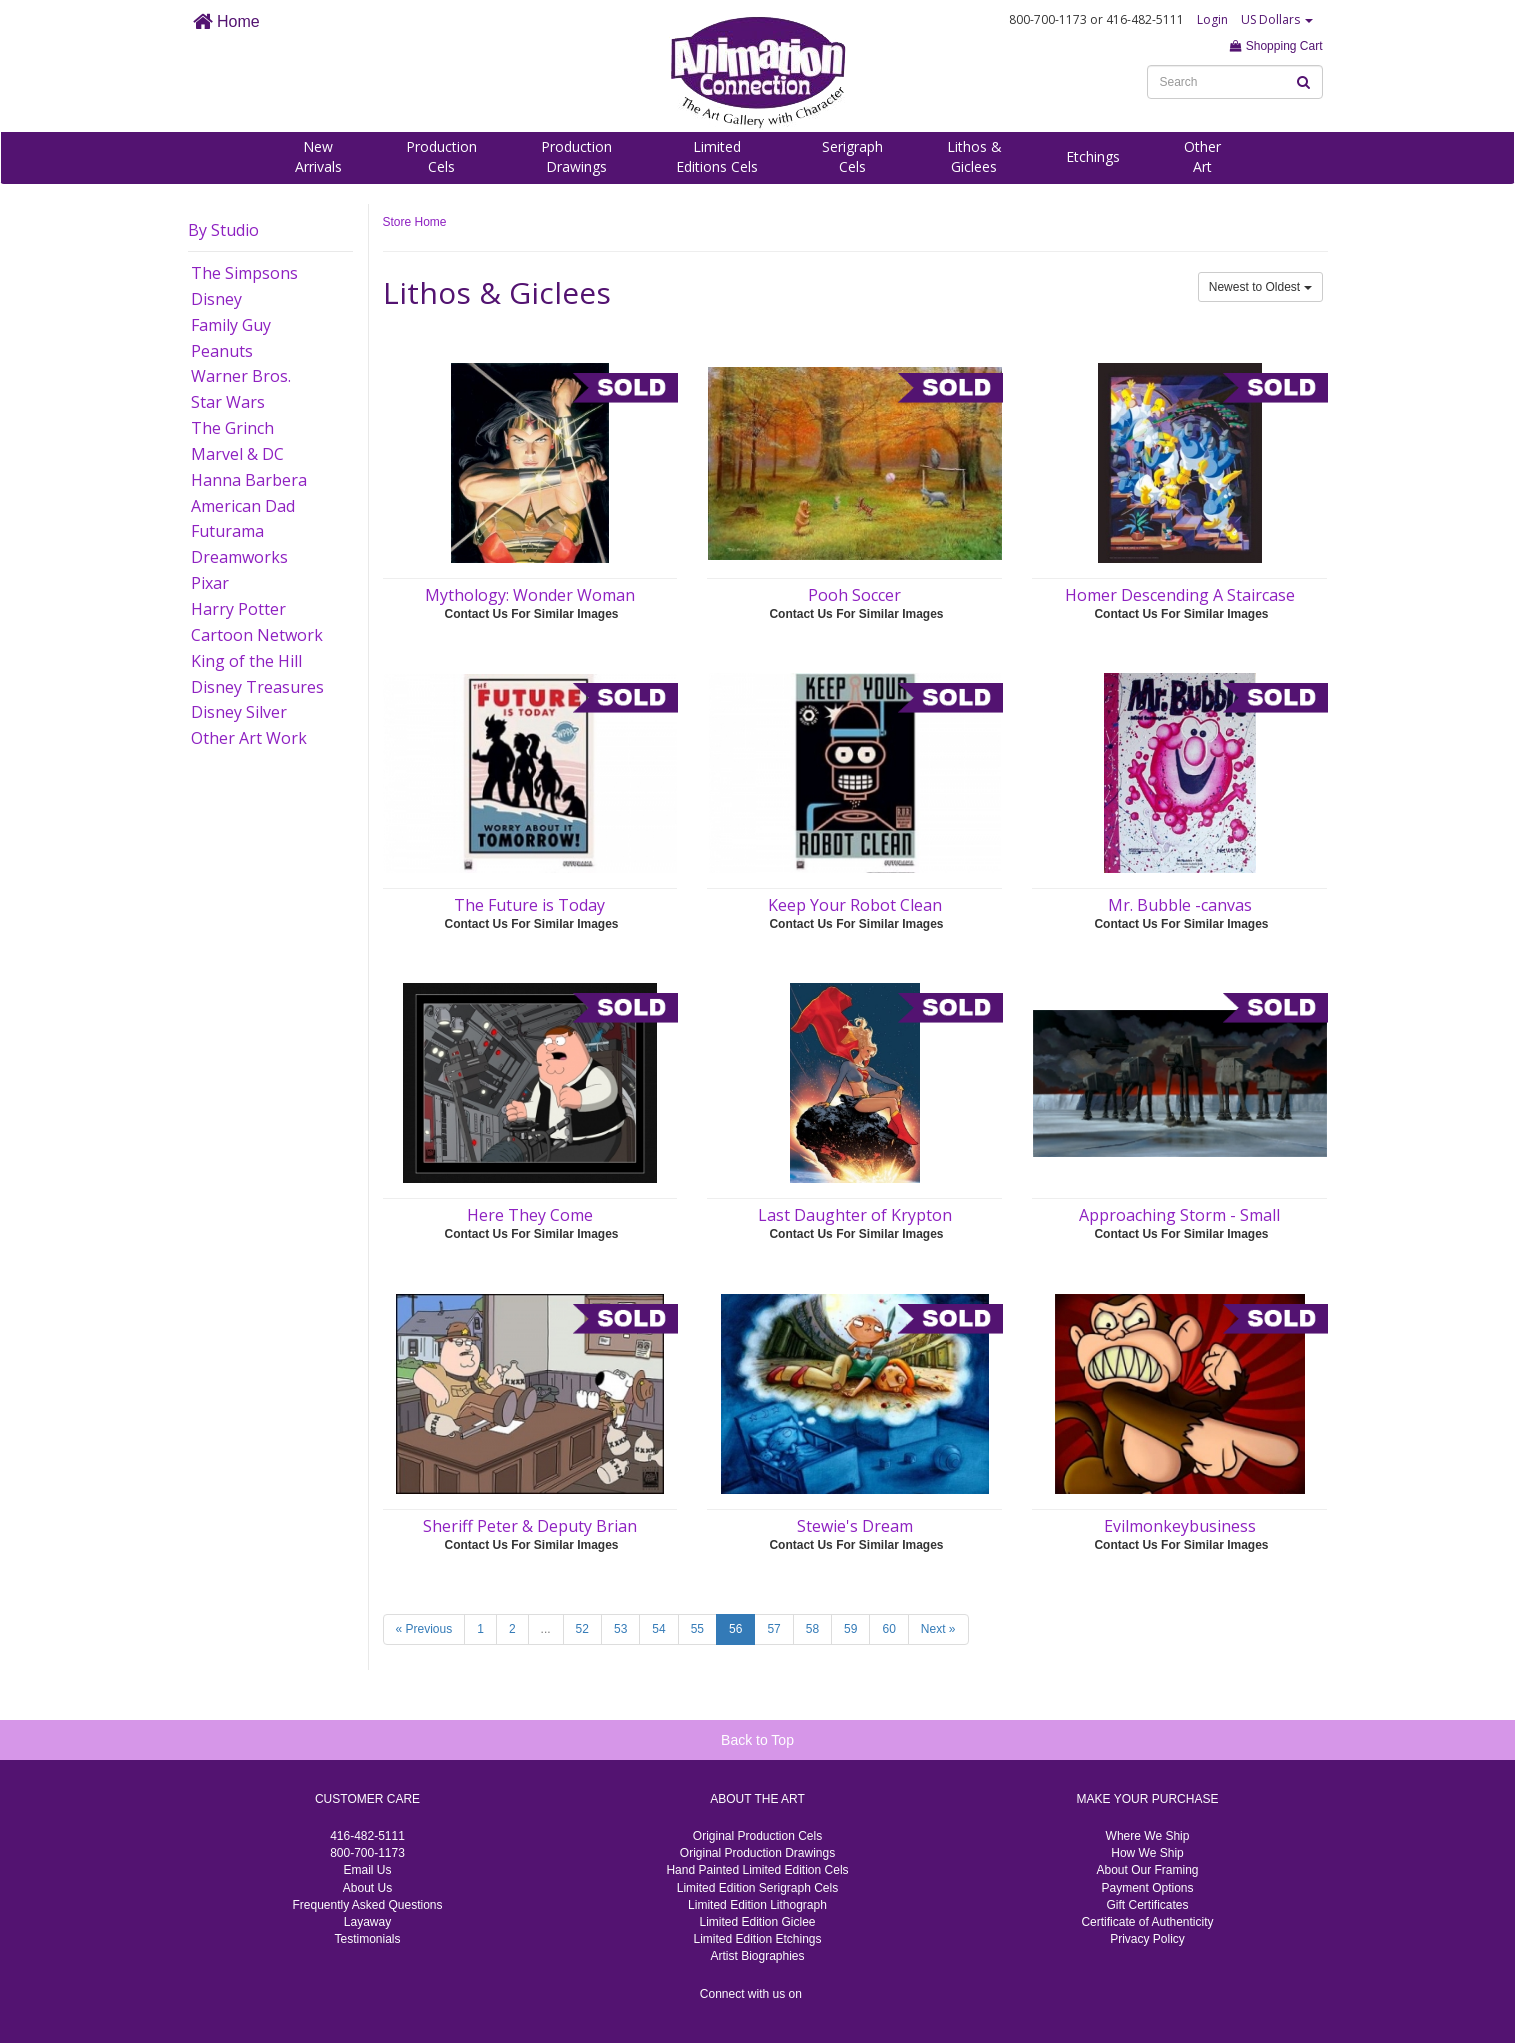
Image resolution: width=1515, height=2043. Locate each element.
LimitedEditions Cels (717, 156)
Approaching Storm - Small (1179, 1215)
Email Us (367, 1870)
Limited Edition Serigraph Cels (757, 1888)
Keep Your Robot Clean (855, 905)
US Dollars (1277, 19)
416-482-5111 (367, 1836)
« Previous (424, 1629)
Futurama (227, 531)
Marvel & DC (237, 454)
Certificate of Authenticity (1147, 1922)
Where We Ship (1148, 1836)
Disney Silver (239, 712)
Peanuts (222, 351)
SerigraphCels (852, 156)
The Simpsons (244, 273)
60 (888, 1629)
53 (620, 1629)
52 (582, 1629)
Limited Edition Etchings (757, 1939)
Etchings (1093, 156)
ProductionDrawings (576, 156)
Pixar (210, 583)
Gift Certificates (1147, 1905)
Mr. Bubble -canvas (1180, 905)
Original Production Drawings (757, 1853)
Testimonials (367, 1939)
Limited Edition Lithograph (757, 1905)
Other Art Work (249, 738)
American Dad (243, 506)
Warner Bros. (241, 376)
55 (697, 1629)
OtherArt (1202, 156)
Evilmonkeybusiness (1180, 1526)
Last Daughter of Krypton (855, 1215)
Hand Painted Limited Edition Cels (757, 1870)
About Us (367, 1888)
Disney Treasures (257, 687)
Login (1212, 19)
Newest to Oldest (1260, 287)
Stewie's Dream (855, 1526)
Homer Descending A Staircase (1180, 595)
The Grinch (232, 428)
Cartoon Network (257, 635)
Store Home (415, 222)
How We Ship (1147, 1853)
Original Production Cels (757, 1836)
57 (773, 1629)
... (546, 1629)
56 (735, 1629)
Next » (938, 1629)
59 (850, 1629)
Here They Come (530, 1215)
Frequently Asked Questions (367, 1905)
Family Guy (231, 325)
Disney (216, 299)
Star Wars (228, 402)
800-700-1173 (367, 1853)
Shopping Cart (1276, 46)
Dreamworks (239, 557)
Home (226, 21)
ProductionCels (441, 156)
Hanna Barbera (249, 480)
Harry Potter (238, 609)
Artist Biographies (757, 1956)
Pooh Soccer (854, 595)
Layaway (367, 1922)
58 (812, 1629)
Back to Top (757, 1740)
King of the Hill (246, 661)
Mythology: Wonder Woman (530, 595)
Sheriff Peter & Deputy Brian (530, 1526)
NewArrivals (318, 156)
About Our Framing (1147, 1870)
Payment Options (1147, 1888)
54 (658, 1629)
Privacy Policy (1147, 1939)
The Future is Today (529, 905)
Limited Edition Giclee (757, 1922)
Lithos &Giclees (974, 156)
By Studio (223, 230)
